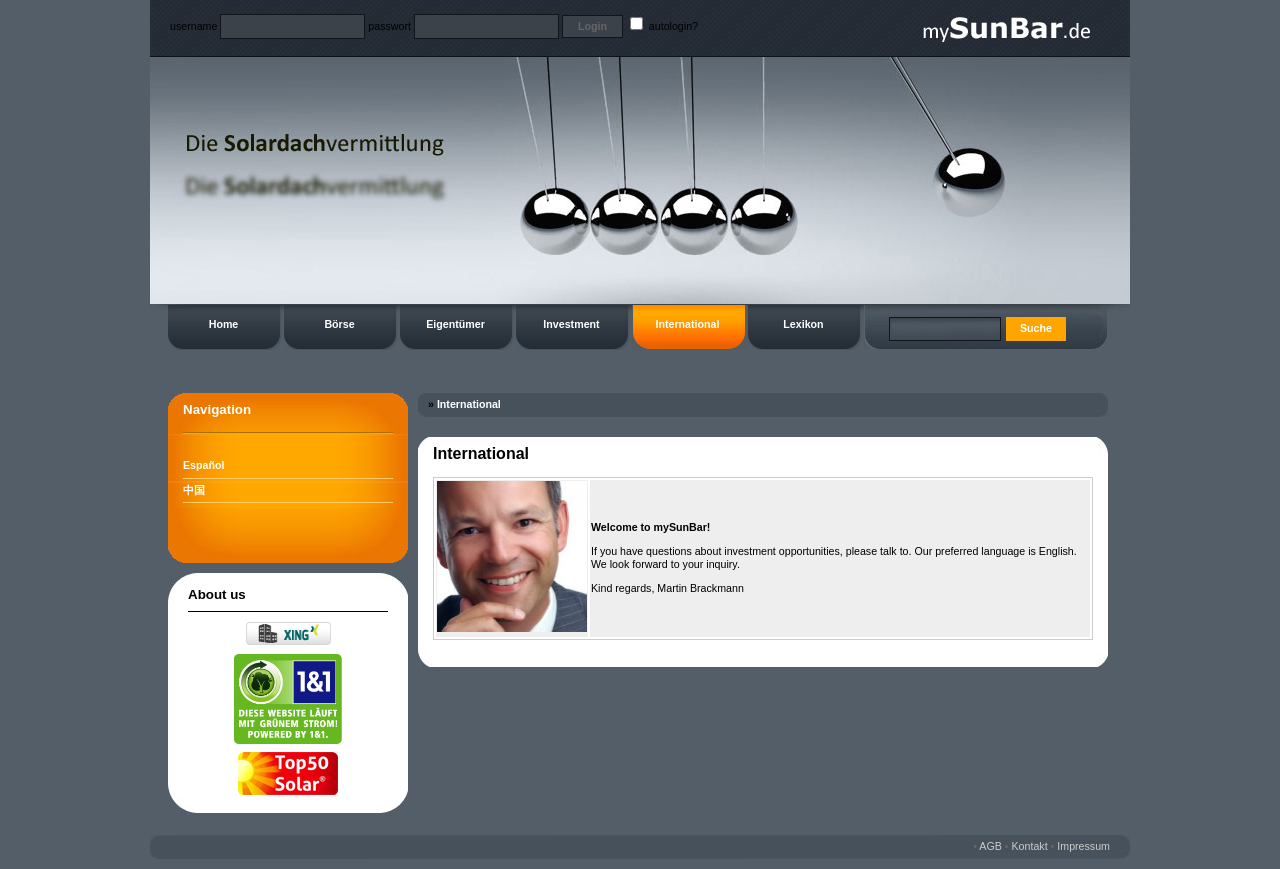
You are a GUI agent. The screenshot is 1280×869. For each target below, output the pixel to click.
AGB (990, 846)
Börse (339, 324)
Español (203, 465)
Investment (571, 324)
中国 (194, 490)
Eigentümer (455, 324)
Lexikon (803, 324)
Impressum (1083, 846)
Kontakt (1030, 846)
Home (224, 324)
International (688, 324)
